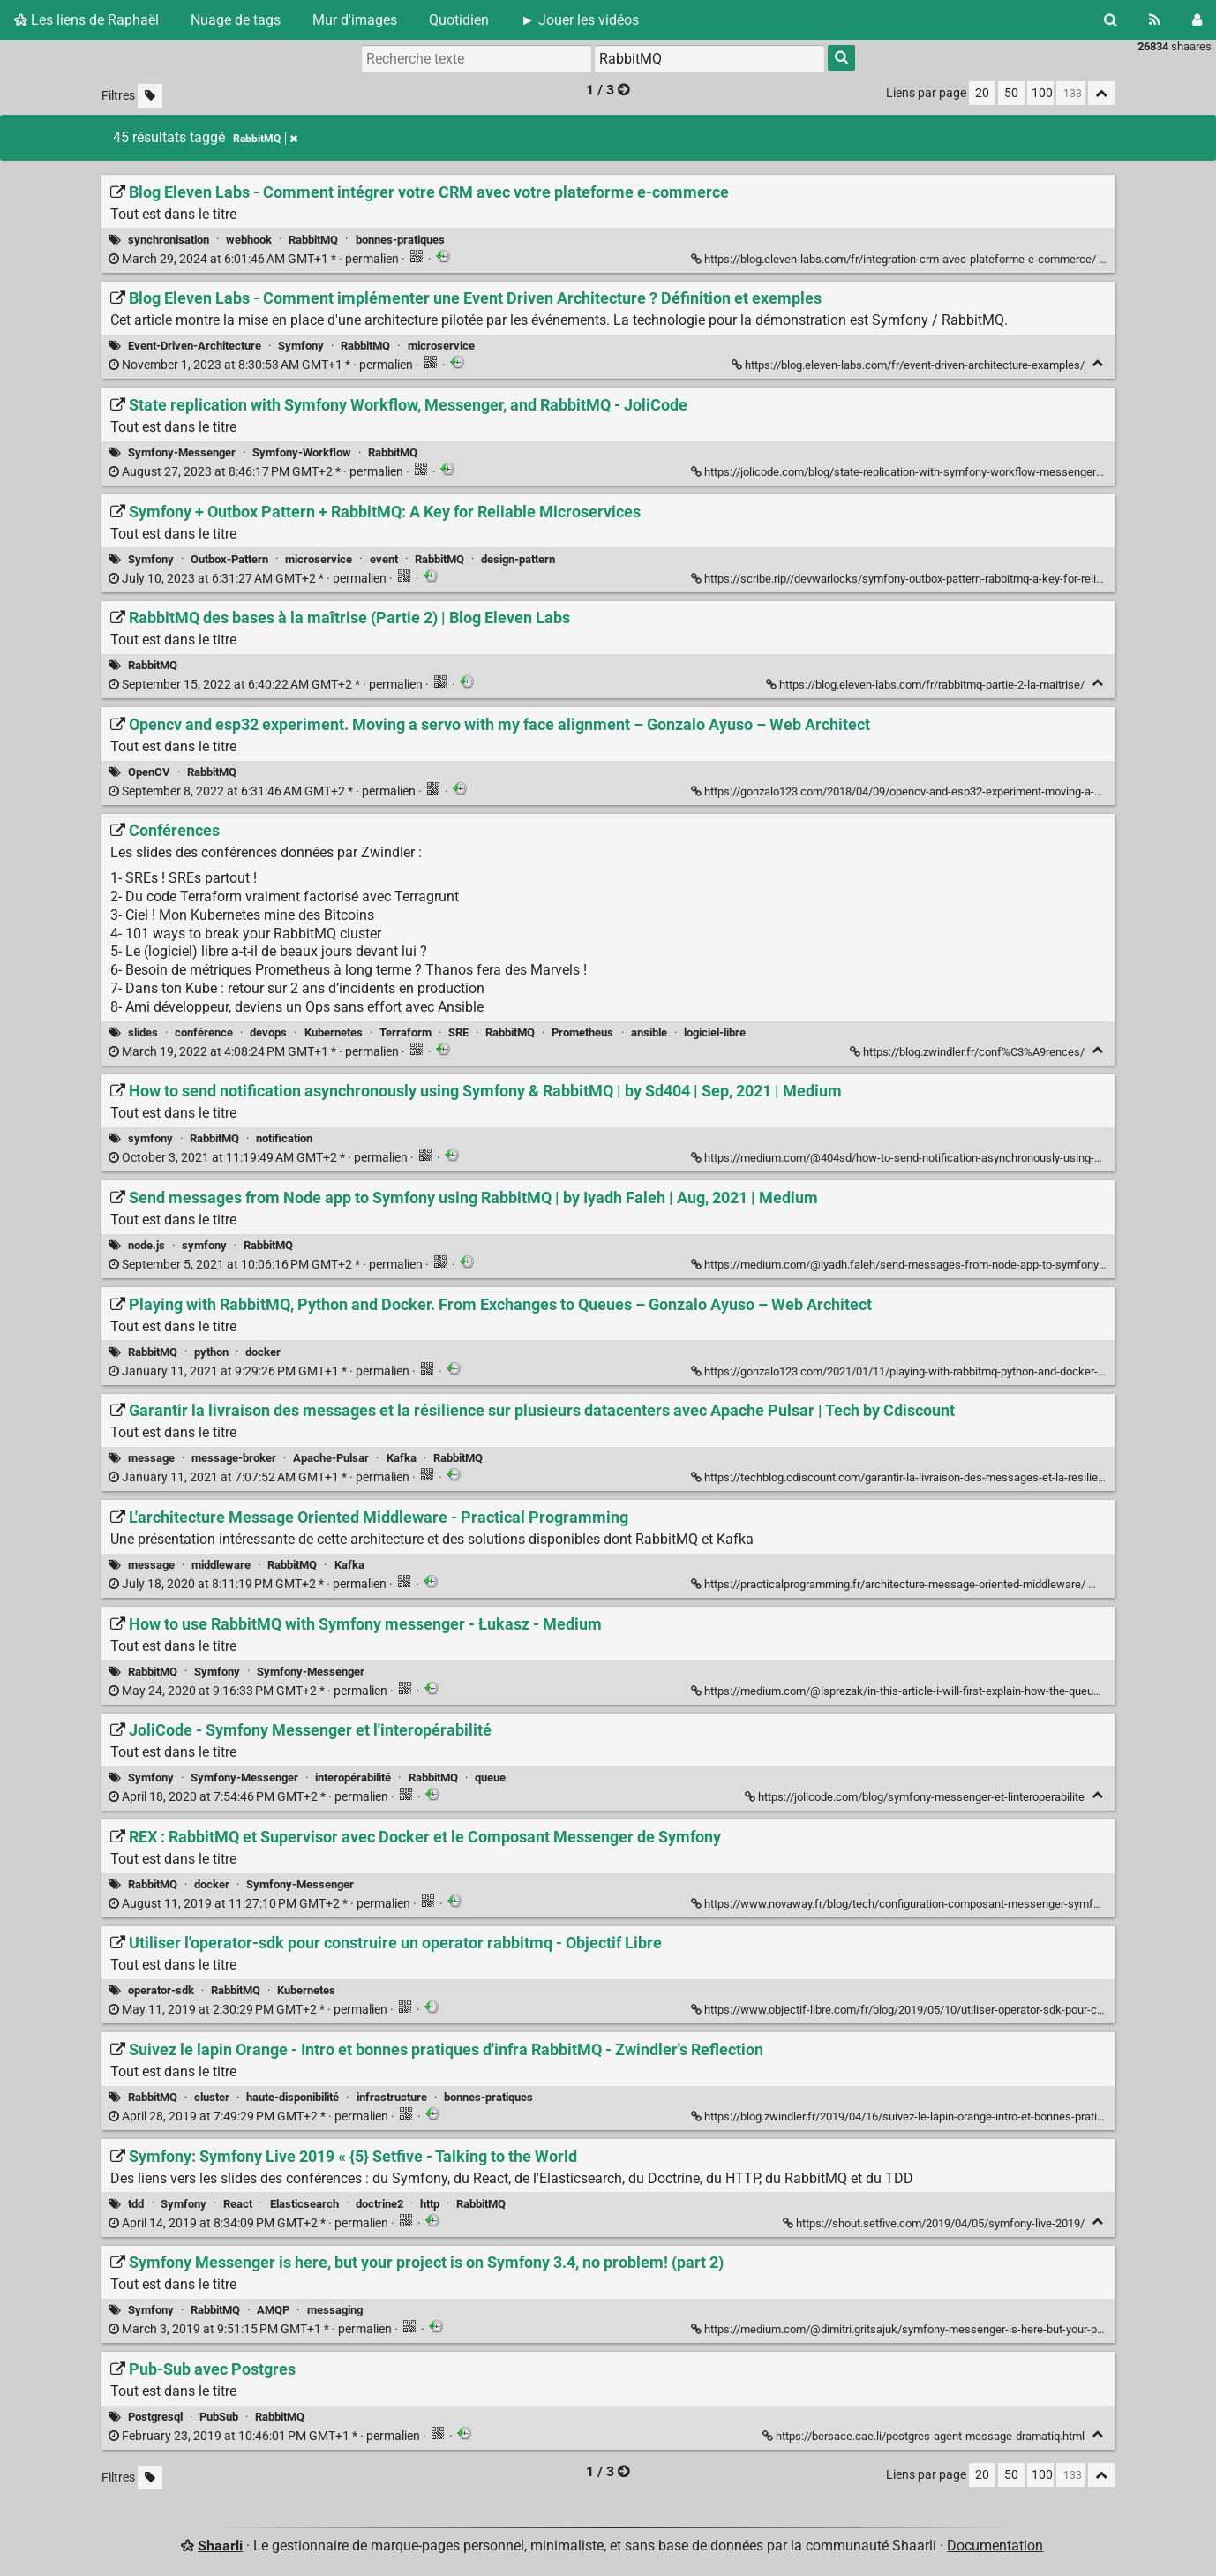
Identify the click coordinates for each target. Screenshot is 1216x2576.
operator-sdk (161, 1990)
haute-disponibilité (292, 2097)
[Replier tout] (1101, 93)
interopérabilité (353, 1777)
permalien (255, 259)
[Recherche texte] (476, 58)
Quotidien (459, 19)
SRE (458, 1032)
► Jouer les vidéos (580, 19)
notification (284, 1138)
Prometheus (582, 1032)
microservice (441, 345)
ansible (649, 1032)
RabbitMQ (313, 239)
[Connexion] (1197, 20)
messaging (335, 2309)
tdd (136, 2204)
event (384, 559)
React (237, 2204)
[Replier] (1097, 363)
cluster (211, 2097)
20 (982, 93)
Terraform (405, 1032)
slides (143, 1032)
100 (1042, 93)
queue (490, 1777)
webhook (249, 239)
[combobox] (709, 58)
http (429, 2204)
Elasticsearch (304, 2204)
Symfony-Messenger (182, 452)
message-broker (233, 1458)
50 (1011, 93)
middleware (221, 1564)
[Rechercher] (1110, 20)
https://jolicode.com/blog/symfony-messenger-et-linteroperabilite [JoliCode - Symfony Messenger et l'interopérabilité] (916, 1797)
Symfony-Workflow (301, 452)
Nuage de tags (236, 19)
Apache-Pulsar (331, 1458)
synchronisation (168, 239)
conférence (204, 1032)
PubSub (218, 2416)
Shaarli (220, 2545)
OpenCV (149, 772)
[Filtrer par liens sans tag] (150, 96)
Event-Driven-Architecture (194, 345)
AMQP (273, 2309)
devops (268, 1032)
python (211, 1352)
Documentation (995, 2545)
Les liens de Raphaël (86, 19)
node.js (146, 1245)
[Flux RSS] (1155, 20)
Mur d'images (354, 19)
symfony (150, 1138)
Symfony (301, 345)
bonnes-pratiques (400, 239)
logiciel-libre (715, 1032)
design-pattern (518, 559)
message (151, 1458)
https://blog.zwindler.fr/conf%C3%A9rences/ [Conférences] (968, 1051)
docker (263, 1352)
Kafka (402, 1458)
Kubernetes (333, 1032)
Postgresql (155, 2416)
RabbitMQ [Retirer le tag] (265, 138)
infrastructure (392, 2097)
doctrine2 (379, 2204)
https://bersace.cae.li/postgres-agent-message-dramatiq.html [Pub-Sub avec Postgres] (924, 2436)
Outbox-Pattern (229, 559)
